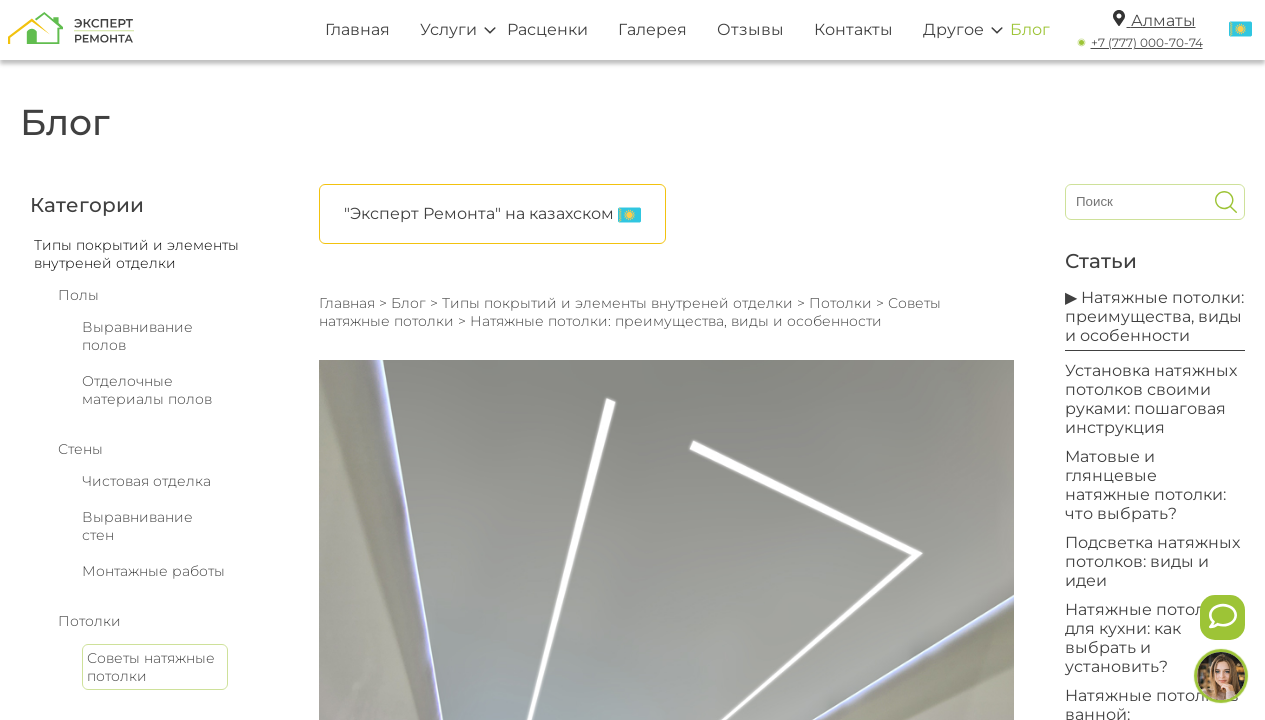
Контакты (853, 29)
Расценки (547, 29)
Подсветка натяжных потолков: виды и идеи (1152, 561)
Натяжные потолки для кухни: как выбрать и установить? (1145, 638)
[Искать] (1226, 202)
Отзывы (750, 29)
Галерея (652, 29)
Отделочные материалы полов (147, 390)
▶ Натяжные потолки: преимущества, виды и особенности (1154, 316)
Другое (953, 29)
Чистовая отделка (146, 481)
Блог (1030, 29)
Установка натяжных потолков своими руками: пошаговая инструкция (1151, 399)
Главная (357, 29)
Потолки (89, 621)
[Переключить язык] (1240, 30)
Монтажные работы (153, 571)
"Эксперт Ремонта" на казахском (492, 215)
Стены (80, 449)
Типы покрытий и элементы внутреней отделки (617, 303)
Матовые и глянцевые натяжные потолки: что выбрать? (1145, 485)
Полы (78, 295)
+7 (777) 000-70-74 (1147, 42)
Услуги (448, 29)
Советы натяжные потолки (151, 667)
